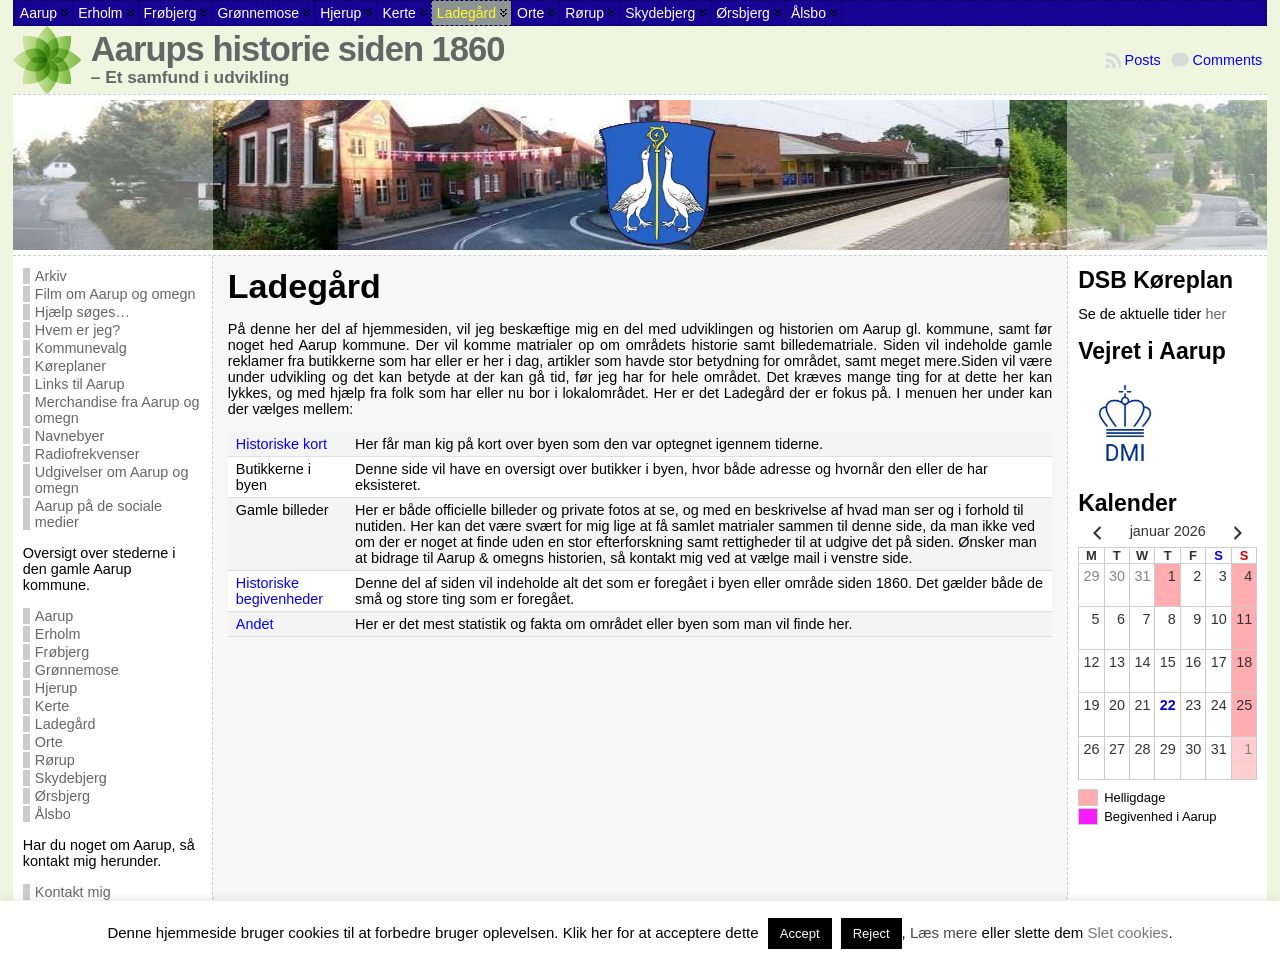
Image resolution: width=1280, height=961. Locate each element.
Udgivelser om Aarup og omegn (112, 480)
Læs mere (944, 932)
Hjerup (56, 688)
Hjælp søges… (82, 312)
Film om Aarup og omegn (115, 294)
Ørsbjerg (62, 796)
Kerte (52, 706)
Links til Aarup (80, 384)
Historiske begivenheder (279, 591)
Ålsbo (53, 814)
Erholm (58, 634)
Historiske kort (281, 444)
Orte (49, 742)
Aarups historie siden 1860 (298, 49)
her (1215, 314)
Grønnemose (77, 670)
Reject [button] (871, 933)
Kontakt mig (73, 892)
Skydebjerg (71, 778)
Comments (1228, 60)
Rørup (55, 760)
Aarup (54, 616)
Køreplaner (70, 366)
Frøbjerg (62, 652)
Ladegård (65, 724)
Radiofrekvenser (87, 454)
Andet (255, 624)
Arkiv (51, 276)
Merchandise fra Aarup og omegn (117, 410)
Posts (1143, 60)
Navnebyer (70, 436)
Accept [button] (800, 933)
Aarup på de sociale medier (98, 514)
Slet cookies (1128, 932)
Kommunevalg (81, 348)
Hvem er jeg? (78, 330)
